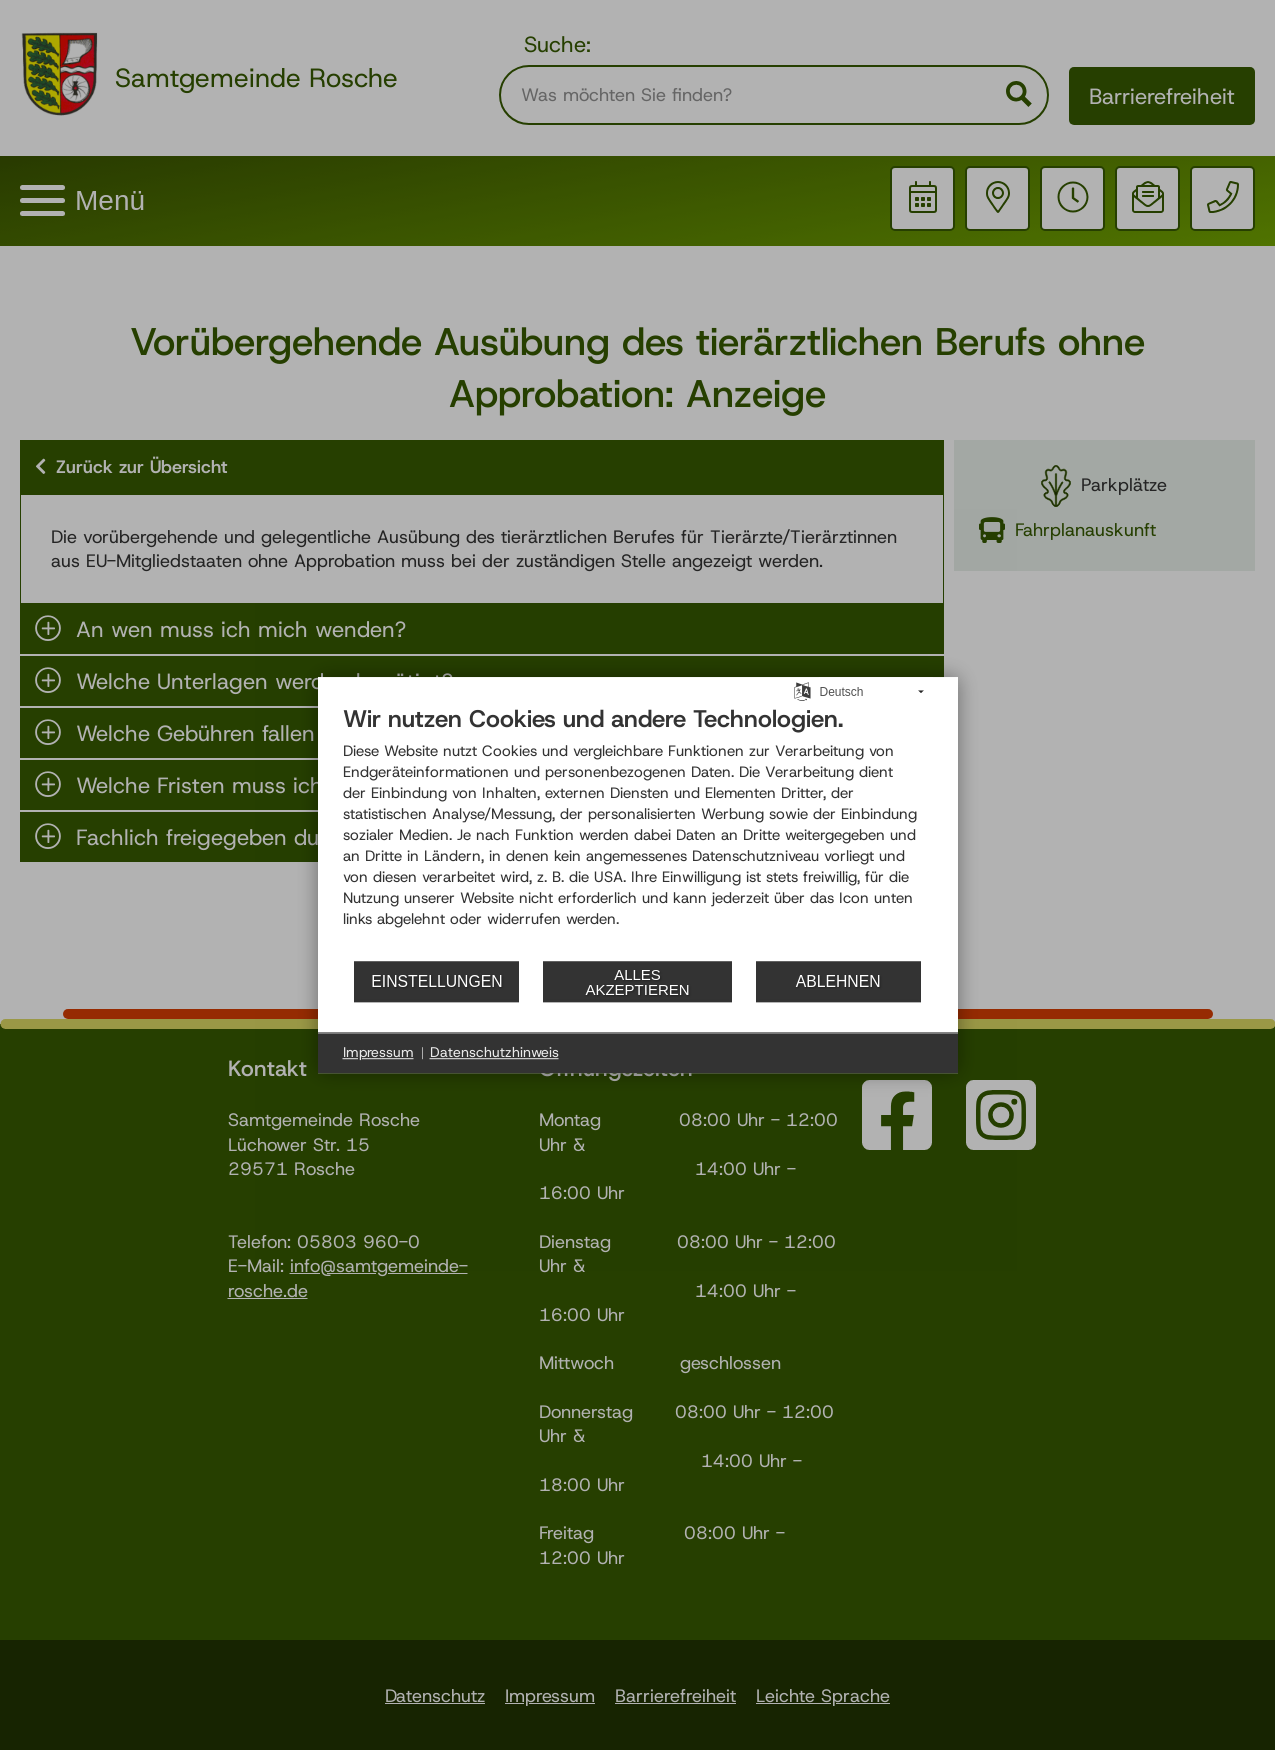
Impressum (378, 1052)
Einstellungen (436, 981)
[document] (638, 831)
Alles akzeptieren (637, 982)
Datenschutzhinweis (494, 1052)
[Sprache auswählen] (802, 691)
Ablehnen (838, 981)
